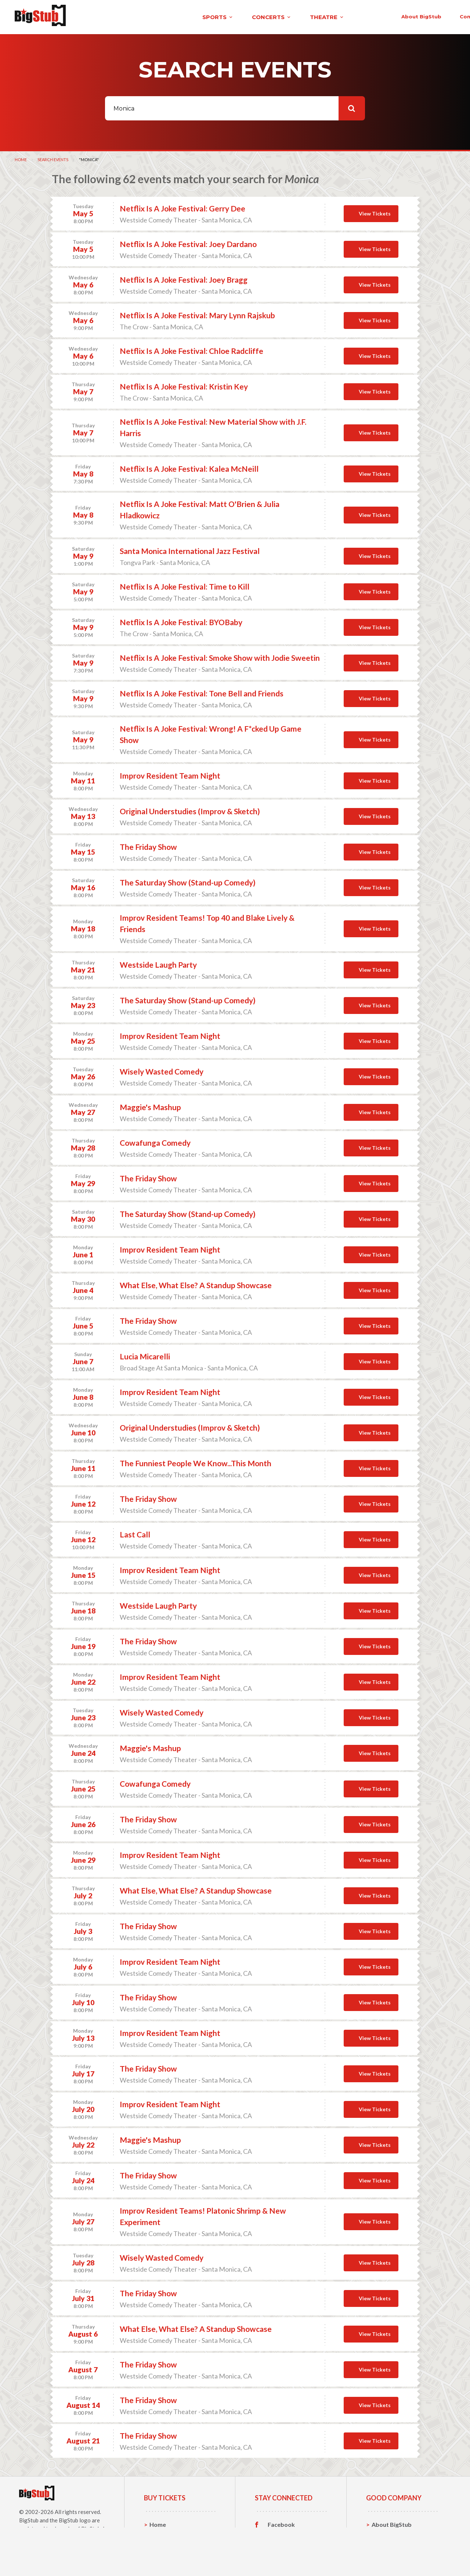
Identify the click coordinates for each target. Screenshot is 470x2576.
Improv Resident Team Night (170, 773)
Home (21, 157)
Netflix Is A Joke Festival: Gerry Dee (182, 206)
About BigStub (291, 15)
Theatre (160, 2556)
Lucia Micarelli (145, 1354)
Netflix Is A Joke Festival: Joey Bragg (183, 277)
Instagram (282, 2545)
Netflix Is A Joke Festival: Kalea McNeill (189, 466)
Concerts (162, 2544)
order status (395, 15)
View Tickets (375, 211)
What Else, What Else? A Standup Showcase (196, 1282)
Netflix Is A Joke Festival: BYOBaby (181, 619)
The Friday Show (148, 844)
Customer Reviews (293, 2556)
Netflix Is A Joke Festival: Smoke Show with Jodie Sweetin (220, 655)
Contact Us (387, 2533)
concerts (151, 15)
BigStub (29, 2518)
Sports (158, 2533)
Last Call (135, 1532)
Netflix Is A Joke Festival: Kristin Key (184, 384)
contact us (344, 15)
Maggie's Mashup (150, 1104)
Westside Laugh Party (158, 962)
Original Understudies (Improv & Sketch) (190, 809)
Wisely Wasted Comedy (161, 1069)
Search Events (52, 157)
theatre (207, 15)
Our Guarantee (392, 2556)
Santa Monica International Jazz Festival (190, 548)
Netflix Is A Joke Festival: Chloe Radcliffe (191, 348)
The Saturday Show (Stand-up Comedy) (188, 880)
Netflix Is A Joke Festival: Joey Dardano (188, 241)
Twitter (278, 2534)
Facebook (281, 2522)
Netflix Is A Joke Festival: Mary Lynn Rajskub (197, 313)
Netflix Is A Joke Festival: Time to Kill (184, 584)
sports (97, 15)
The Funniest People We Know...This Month (195, 1460)
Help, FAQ (385, 2544)
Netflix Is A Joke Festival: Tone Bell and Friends (201, 691)
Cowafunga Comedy (155, 1140)
